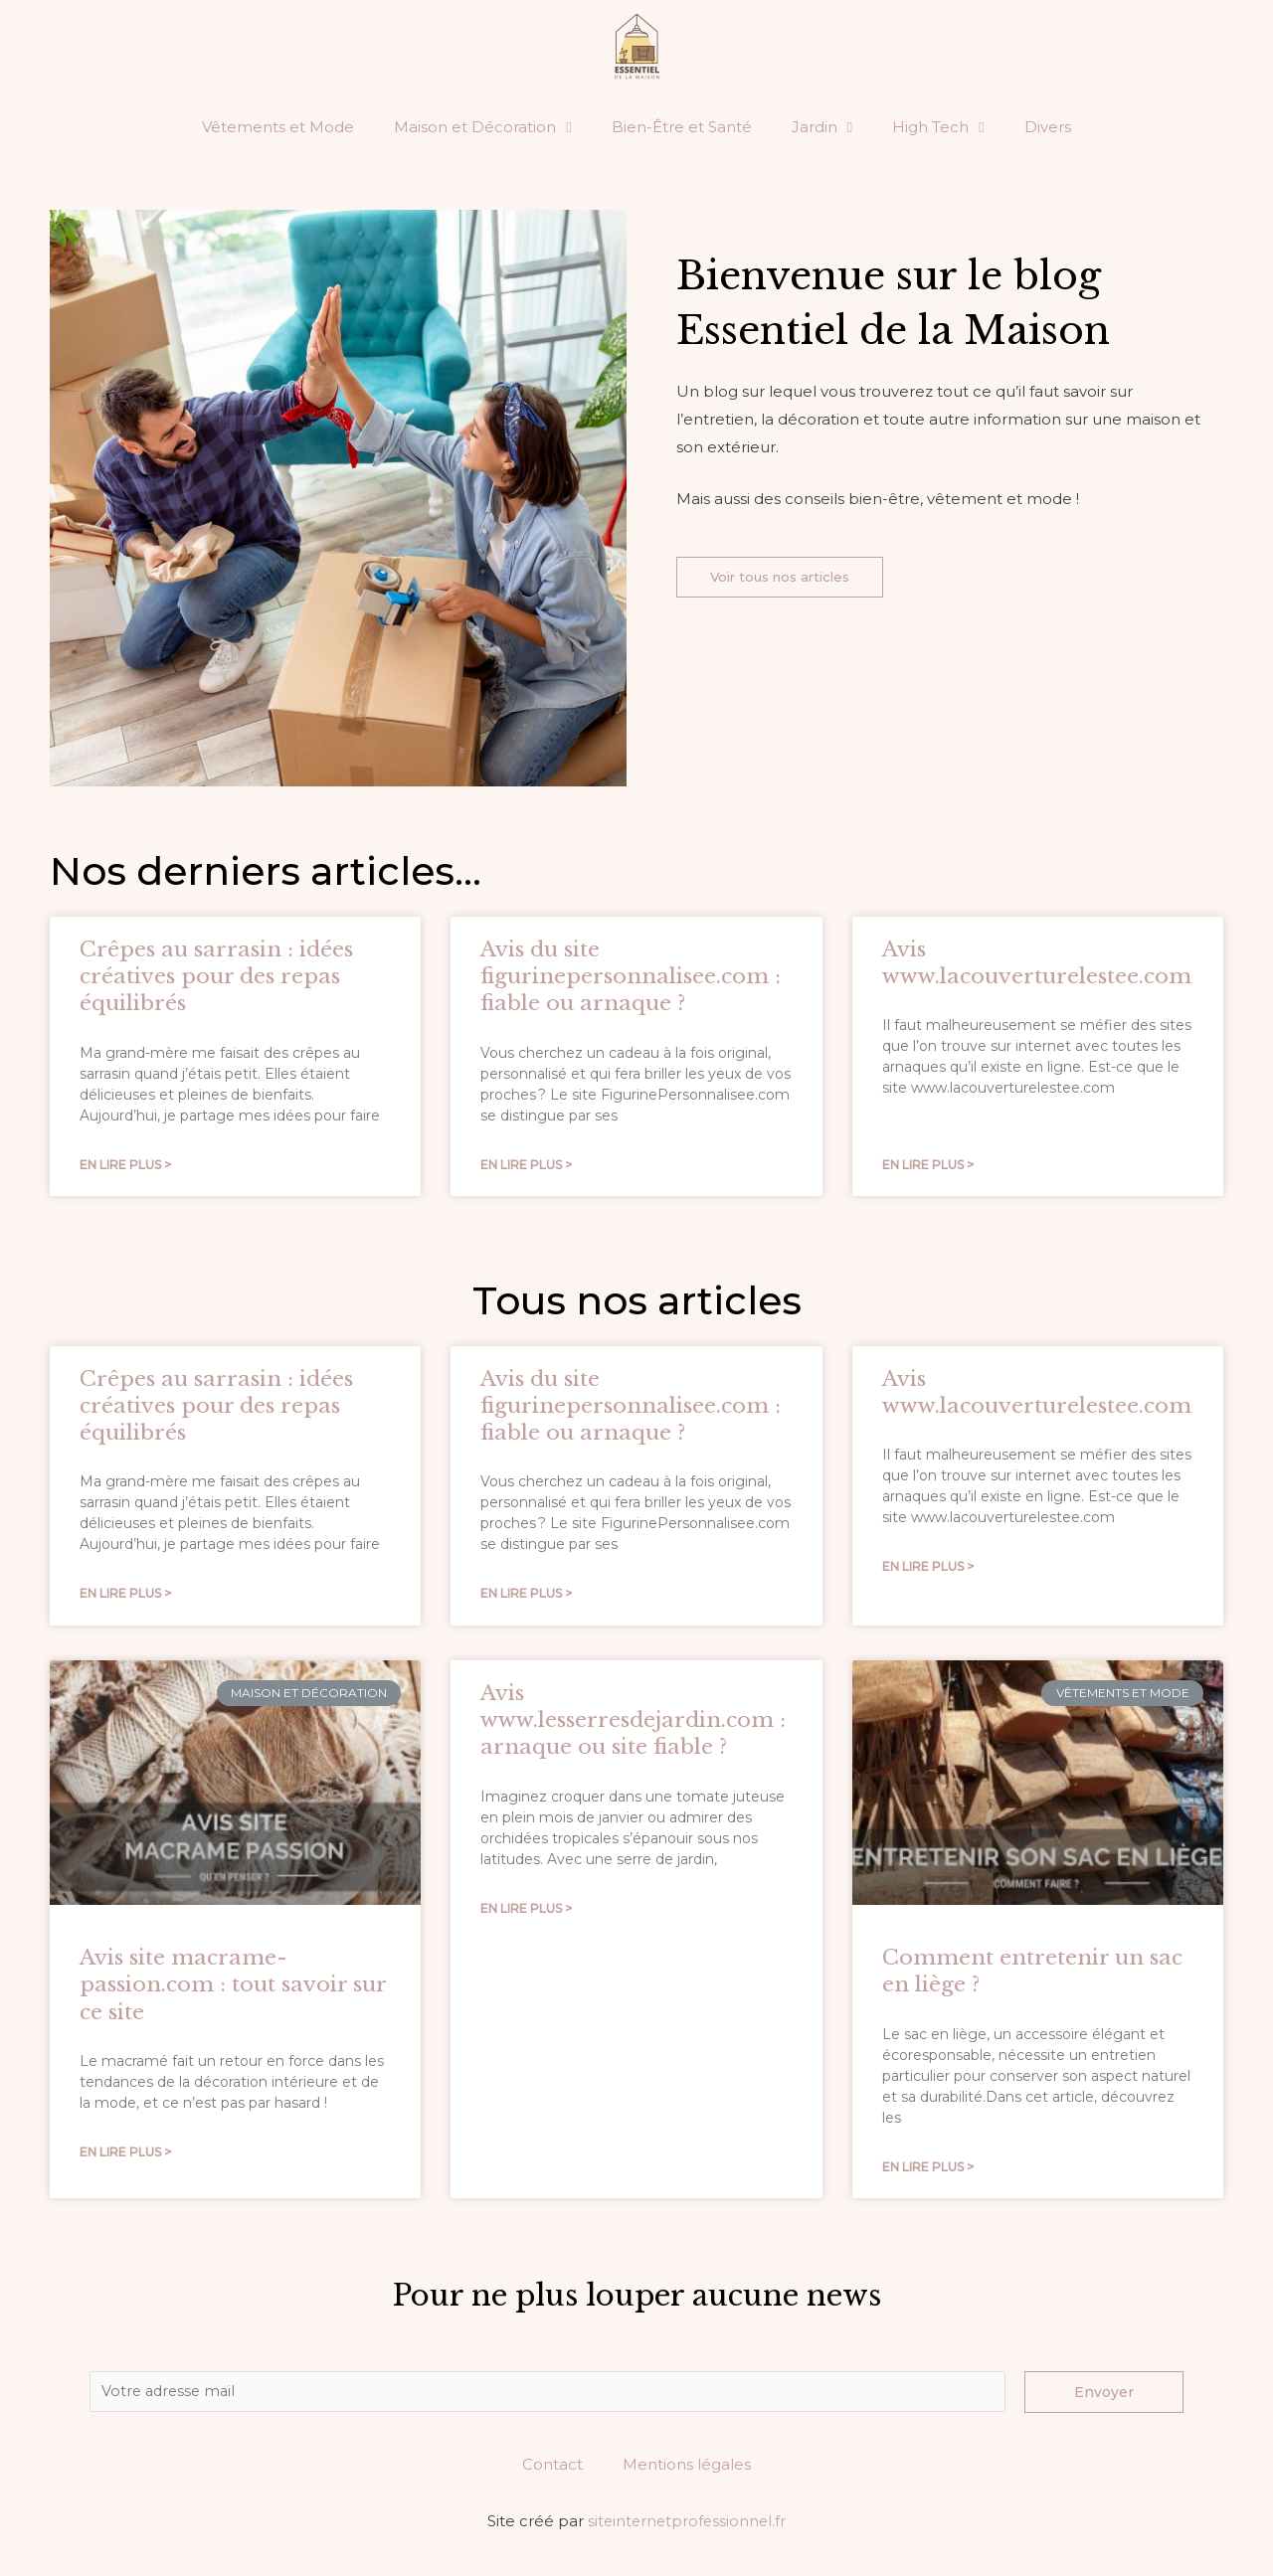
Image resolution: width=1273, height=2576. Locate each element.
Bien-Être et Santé (682, 126)
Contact (552, 2469)
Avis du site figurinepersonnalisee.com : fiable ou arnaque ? (630, 977)
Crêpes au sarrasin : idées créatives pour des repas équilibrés (216, 977)
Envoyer (1104, 2395)
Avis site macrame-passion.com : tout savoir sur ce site (233, 1987)
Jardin (822, 127)
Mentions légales (687, 2469)
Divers (1047, 126)
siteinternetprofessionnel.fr (687, 2525)
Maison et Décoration (482, 127)
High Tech (938, 127)
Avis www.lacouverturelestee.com (1036, 963)
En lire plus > (125, 1165)
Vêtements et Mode (278, 126)
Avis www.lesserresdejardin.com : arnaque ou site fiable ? (633, 1722)
